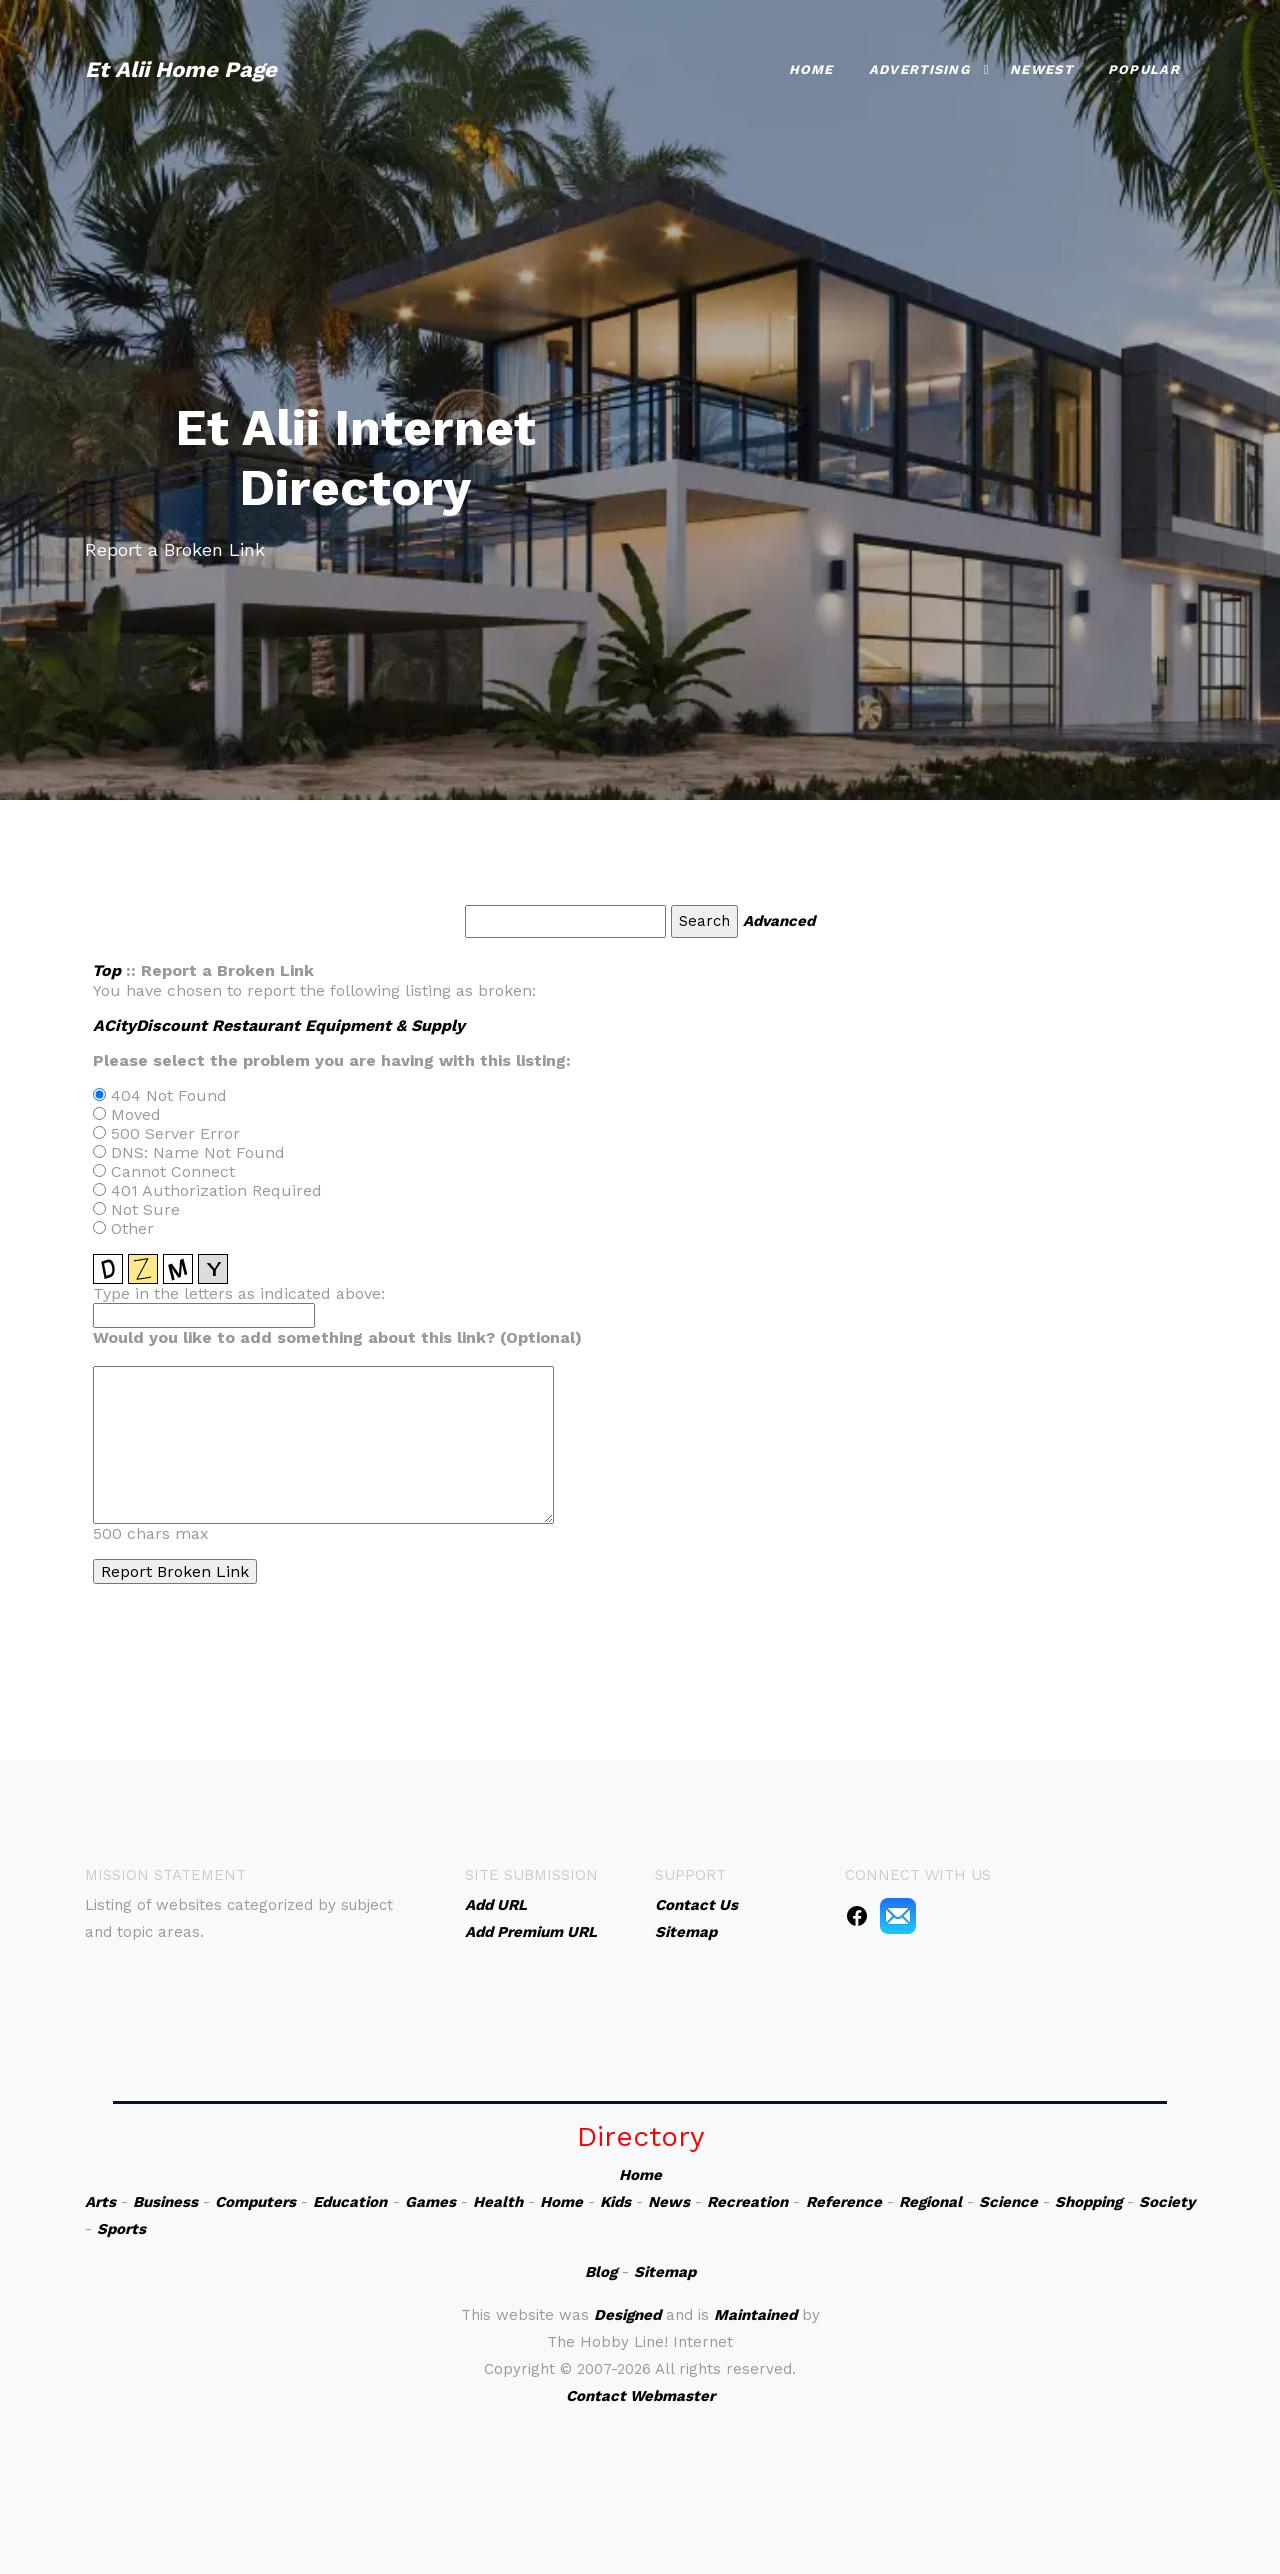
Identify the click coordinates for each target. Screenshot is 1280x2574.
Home (811, 69)
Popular (1144, 69)
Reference (844, 2202)
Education (350, 2202)
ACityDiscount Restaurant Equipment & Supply (279, 1025)
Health (498, 2202)
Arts (100, 2202)
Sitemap (665, 2272)
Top (106, 970)
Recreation (747, 2202)
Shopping (1088, 2202)
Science (1008, 2202)
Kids (615, 2202)
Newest (1041, 69)
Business (165, 2202)
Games (430, 2202)
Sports (121, 2229)
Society (1167, 2202)
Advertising (919, 69)
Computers (255, 2202)
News (669, 2202)
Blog (601, 2272)
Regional (930, 2202)
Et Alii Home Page (181, 69)
